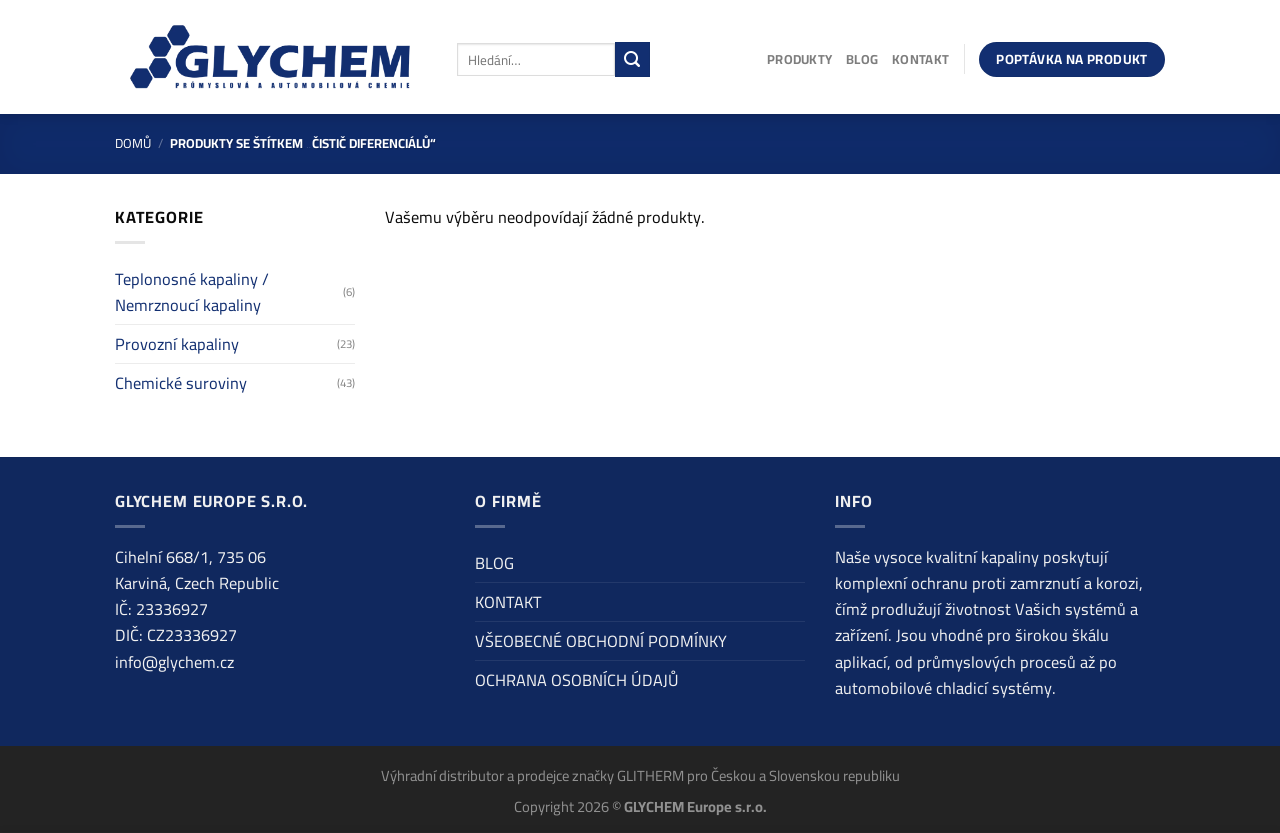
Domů (133, 143)
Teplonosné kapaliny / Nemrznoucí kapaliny (192, 292)
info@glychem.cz (174, 662)
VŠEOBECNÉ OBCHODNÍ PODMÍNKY (601, 641)
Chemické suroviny (181, 383)
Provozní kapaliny (177, 344)
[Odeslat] (632, 59)
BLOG (862, 59)
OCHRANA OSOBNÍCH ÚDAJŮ (577, 680)
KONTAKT (920, 59)
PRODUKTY (799, 59)
